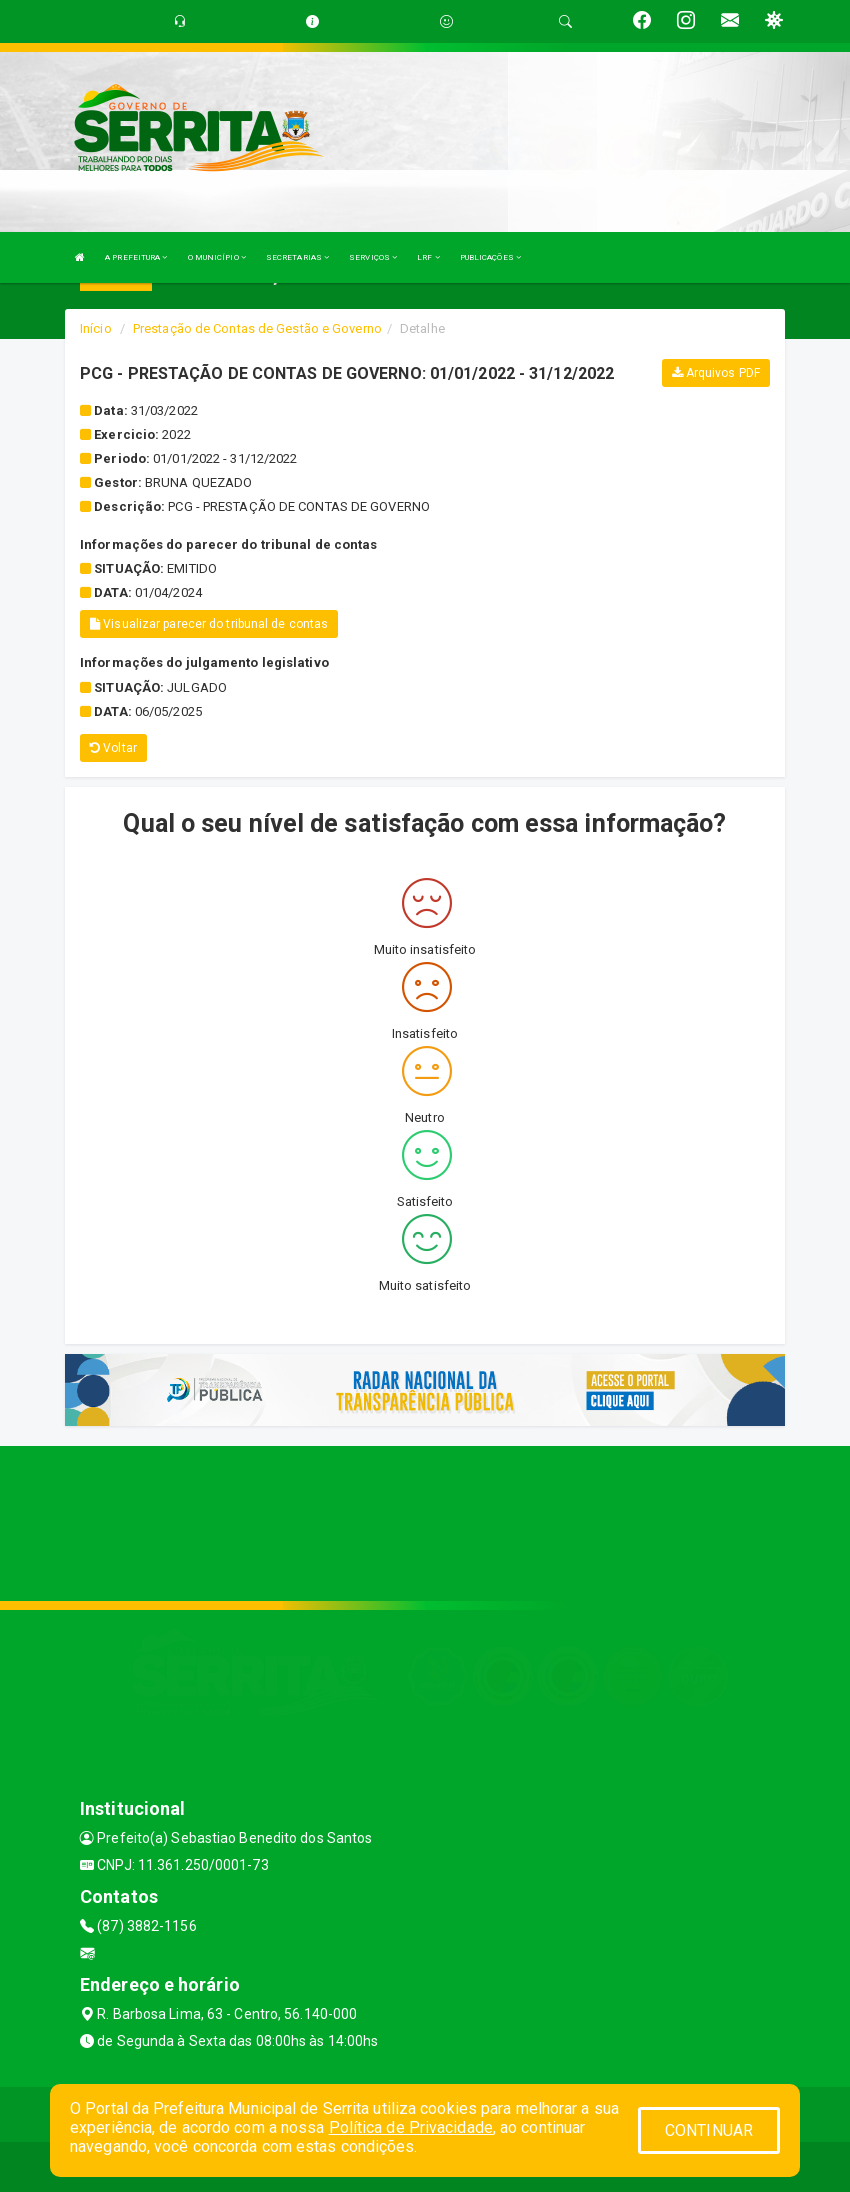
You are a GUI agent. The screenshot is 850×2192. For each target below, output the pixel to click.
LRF (428, 257)
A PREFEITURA (136, 257)
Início (96, 328)
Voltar (113, 748)
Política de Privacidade (411, 2127)
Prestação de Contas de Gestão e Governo (257, 328)
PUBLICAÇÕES (490, 257)
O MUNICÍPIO (217, 257)
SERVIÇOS (373, 257)
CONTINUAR (709, 2130)
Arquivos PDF (716, 373)
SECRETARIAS (297, 257)
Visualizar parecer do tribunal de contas (209, 624)
